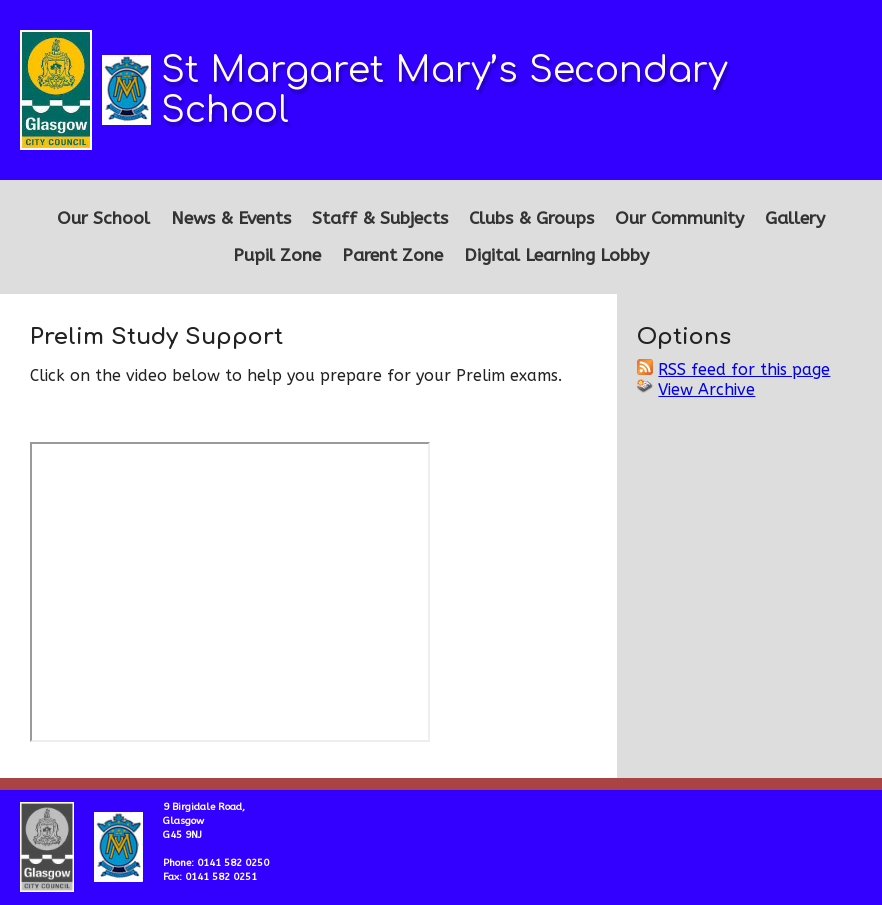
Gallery (795, 218)
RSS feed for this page (744, 369)
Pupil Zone (277, 255)
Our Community (679, 218)
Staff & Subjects (380, 218)
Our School (103, 218)
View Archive (706, 389)
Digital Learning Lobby (556, 255)
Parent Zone (392, 255)
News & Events (231, 218)
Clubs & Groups (531, 218)
